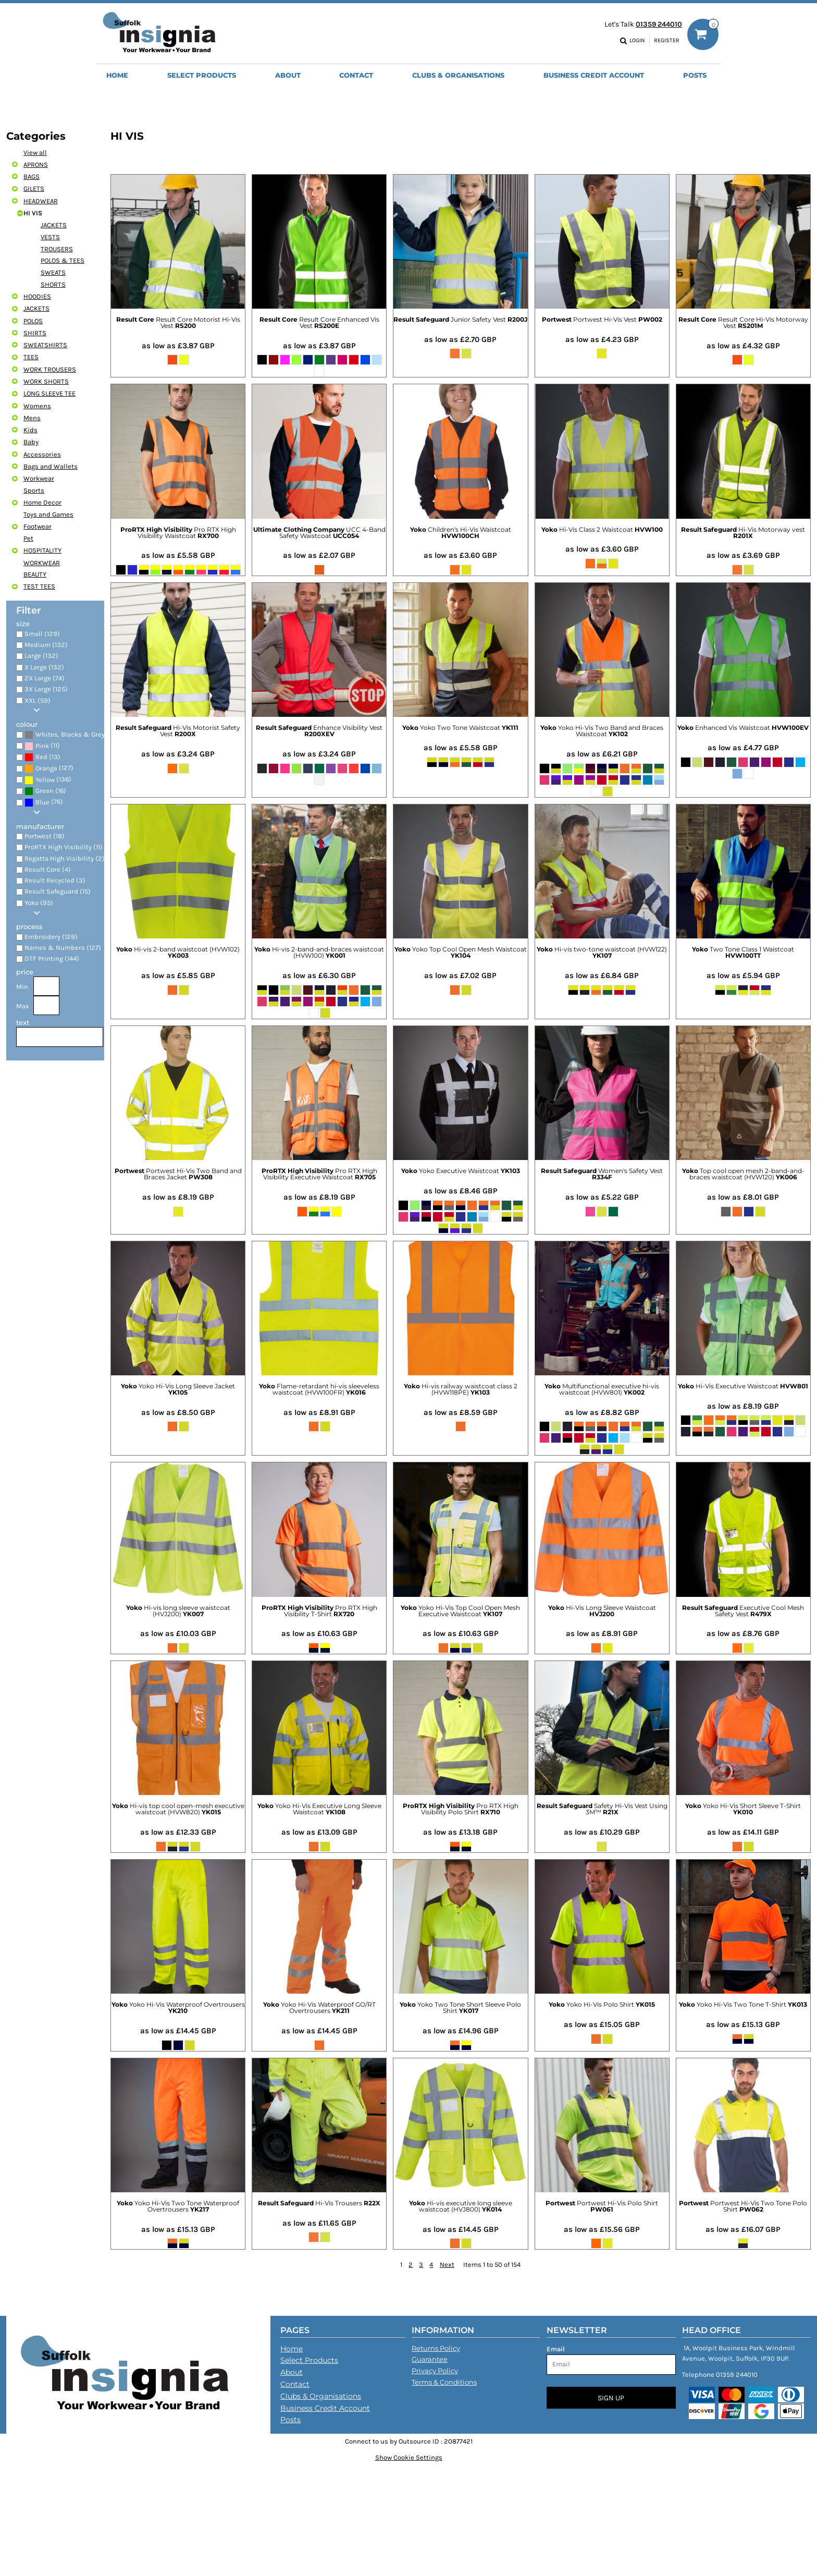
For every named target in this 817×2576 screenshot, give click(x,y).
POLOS (33, 321)
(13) (42, 757)
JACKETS (54, 225)
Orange (46, 768)
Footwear (37, 526)
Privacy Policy (435, 2370)
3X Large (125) (46, 689)
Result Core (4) (47, 869)
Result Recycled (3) (54, 880)
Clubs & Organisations (320, 2396)
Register (666, 40)
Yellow (45, 780)
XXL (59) (37, 700)
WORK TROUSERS (49, 369)
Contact (295, 2384)
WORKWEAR (41, 563)
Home (291, 2348)
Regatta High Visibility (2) (64, 858)
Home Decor (42, 502)
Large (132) (41, 656)
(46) (68, 734)
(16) (45, 791)
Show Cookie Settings (408, 2457)
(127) (48, 768)
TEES (31, 357)
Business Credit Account (325, 2408)
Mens (32, 418)
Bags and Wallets (50, 466)
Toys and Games (48, 514)
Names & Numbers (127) (62, 947)
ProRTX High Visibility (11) (63, 847)
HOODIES (37, 296)
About (291, 2372)
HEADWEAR (40, 201)
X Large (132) (44, 667)
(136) (47, 779)
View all (35, 152)
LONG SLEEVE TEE (49, 393)
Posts (290, 2419)
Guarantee (430, 2359)
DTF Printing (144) (51, 958)
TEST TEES (39, 586)
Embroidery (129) (51, 937)
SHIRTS (34, 333)
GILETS (33, 188)
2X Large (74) (44, 678)
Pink (42, 746)
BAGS (31, 176)
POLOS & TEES (62, 260)
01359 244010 (659, 24)
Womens (37, 406)
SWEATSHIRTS (45, 345)
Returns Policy (436, 2348)
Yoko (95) (38, 903)
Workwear (38, 478)
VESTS (50, 237)
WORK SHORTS (46, 381)
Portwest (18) (44, 836)
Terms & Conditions (444, 2382)
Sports (33, 490)
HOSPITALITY (42, 550)
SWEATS (53, 272)
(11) (42, 745)
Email (556, 2349)
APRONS (35, 164)
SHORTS (53, 284)
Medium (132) (46, 645)
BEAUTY (34, 574)
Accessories (42, 454)
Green (44, 791)
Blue (42, 802)
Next (447, 2264)
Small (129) (42, 634)
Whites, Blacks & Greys (71, 734)
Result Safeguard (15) (57, 891)
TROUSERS (57, 249)
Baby (31, 442)
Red (41, 757)
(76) (43, 802)
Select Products (309, 2360)
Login (637, 40)
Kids (30, 430)
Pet (28, 538)
